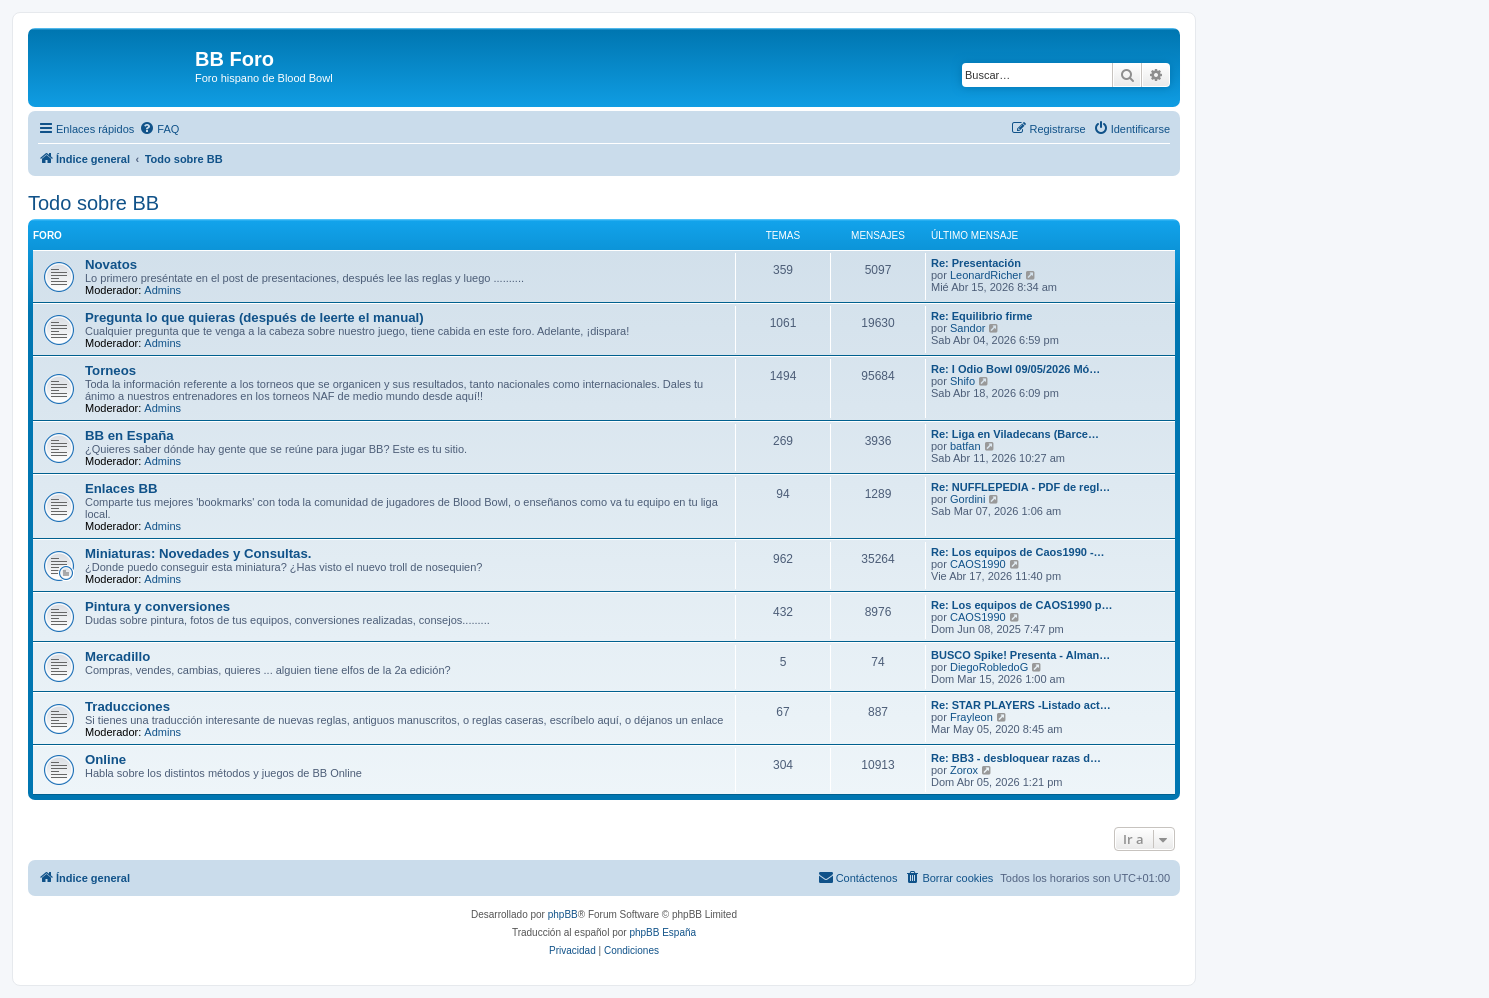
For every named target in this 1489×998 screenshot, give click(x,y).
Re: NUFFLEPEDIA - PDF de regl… (1020, 487)
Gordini (967, 499)
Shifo (962, 381)
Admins (162, 290)
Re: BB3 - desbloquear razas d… (1016, 758)
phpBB (563, 914)
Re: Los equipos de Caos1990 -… (1018, 552)
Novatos (111, 264)
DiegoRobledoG (989, 667)
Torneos (110, 370)
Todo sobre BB (93, 203)
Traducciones (127, 706)
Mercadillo (117, 656)
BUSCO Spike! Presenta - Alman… (1020, 655)
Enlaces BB (121, 488)
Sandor (967, 328)
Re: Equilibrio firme (981, 316)
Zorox (964, 770)
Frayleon (971, 717)
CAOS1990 (978, 564)
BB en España (129, 435)
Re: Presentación (976, 263)
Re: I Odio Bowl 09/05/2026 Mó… (1015, 369)
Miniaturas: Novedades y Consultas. (198, 553)
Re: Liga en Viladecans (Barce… (1015, 434)
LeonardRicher (986, 275)
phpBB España (662, 932)
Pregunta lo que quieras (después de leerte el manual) (254, 317)
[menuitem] (159, 129)
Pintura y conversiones (157, 606)
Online (105, 759)
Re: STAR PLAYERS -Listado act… (1021, 705)
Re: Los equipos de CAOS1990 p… (1022, 605)
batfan (965, 446)
